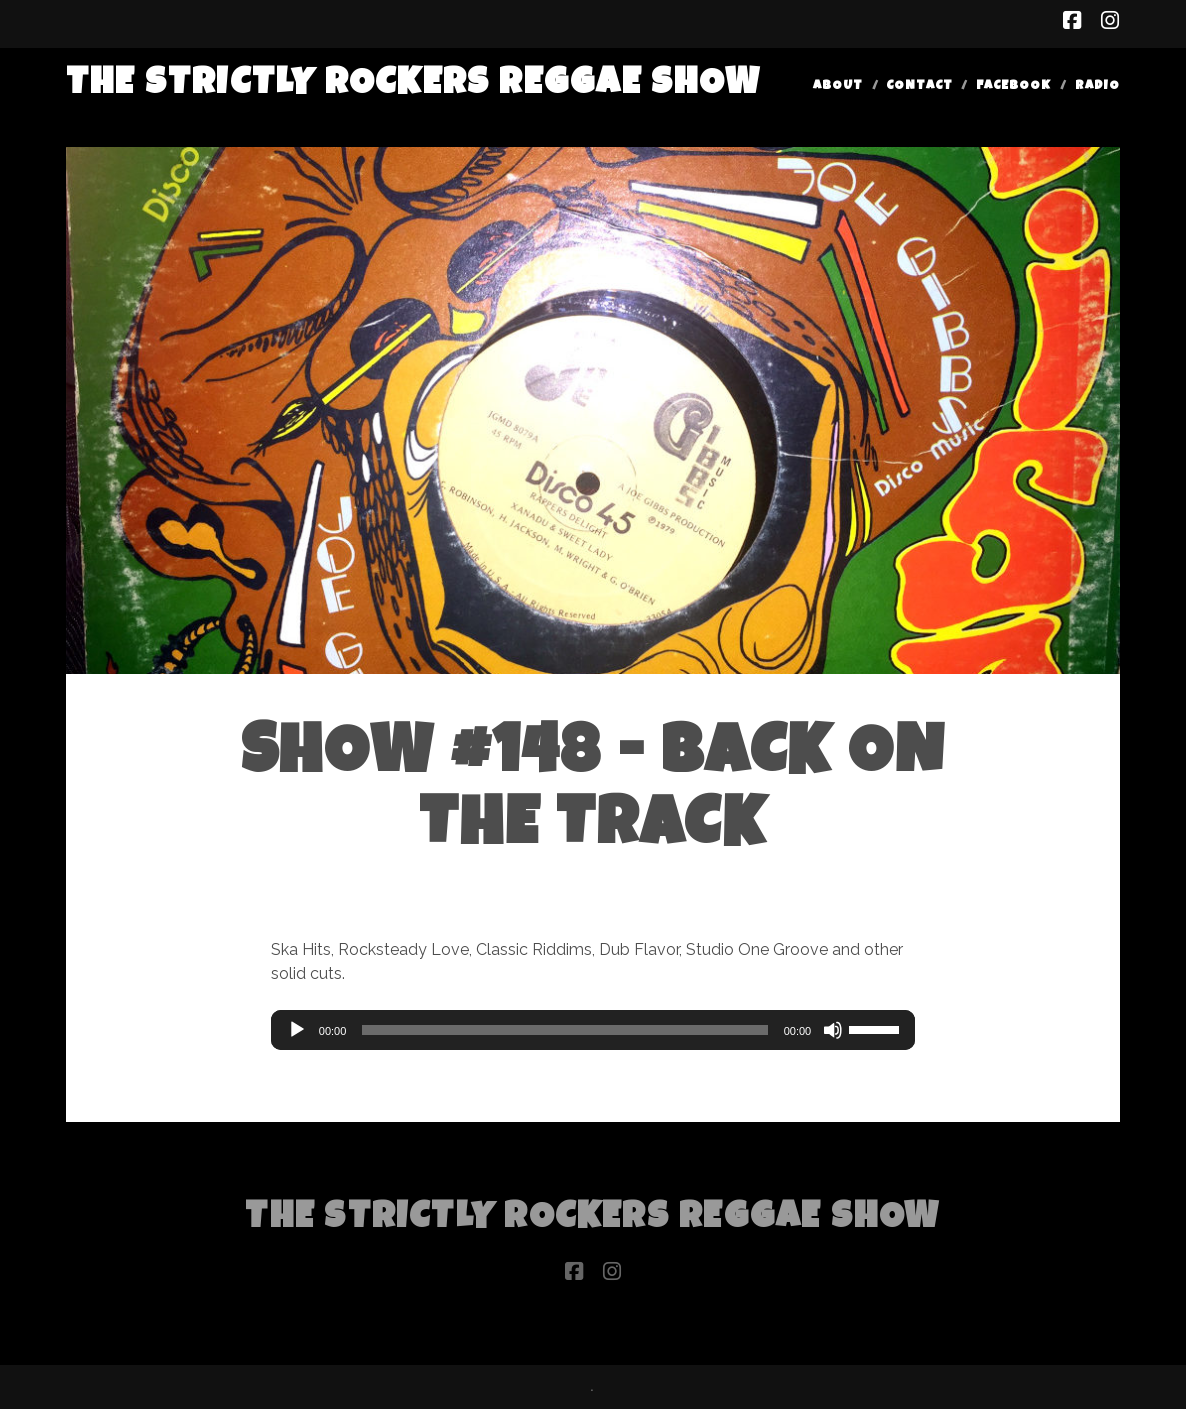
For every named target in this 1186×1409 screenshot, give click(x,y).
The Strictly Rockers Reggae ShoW (413, 85)
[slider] (564, 1030)
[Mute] (833, 1030)
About (838, 86)
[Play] (297, 1030)
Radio (1097, 86)
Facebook (1013, 86)
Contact (919, 86)
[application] (593, 1030)
